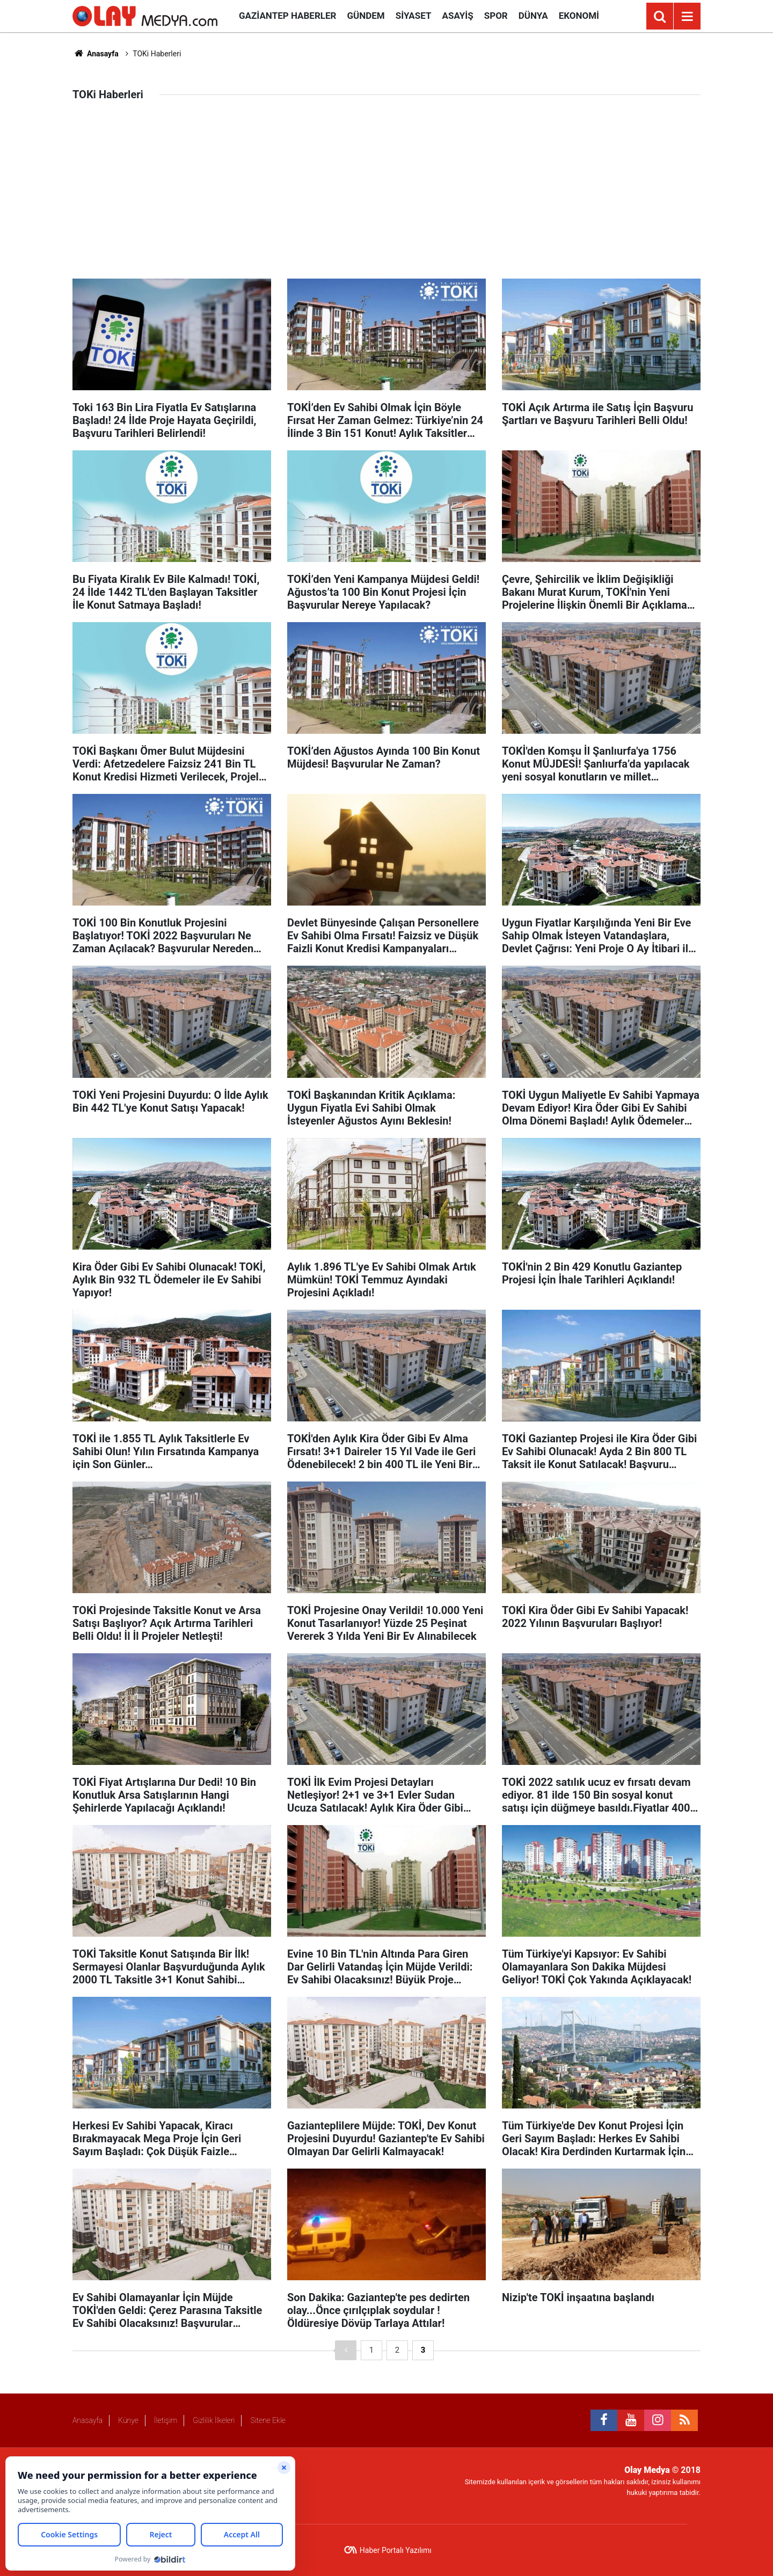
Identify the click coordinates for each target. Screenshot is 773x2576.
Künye (128, 2420)
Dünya (533, 15)
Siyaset (414, 15)
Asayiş (457, 15)
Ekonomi (579, 15)
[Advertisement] (386, 198)
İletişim (165, 2420)
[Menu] (687, 17)
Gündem (365, 15)
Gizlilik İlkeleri (214, 2420)
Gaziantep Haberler (287, 15)
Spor (496, 15)
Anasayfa (95, 53)
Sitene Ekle (267, 2420)
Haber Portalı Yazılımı (396, 2550)
